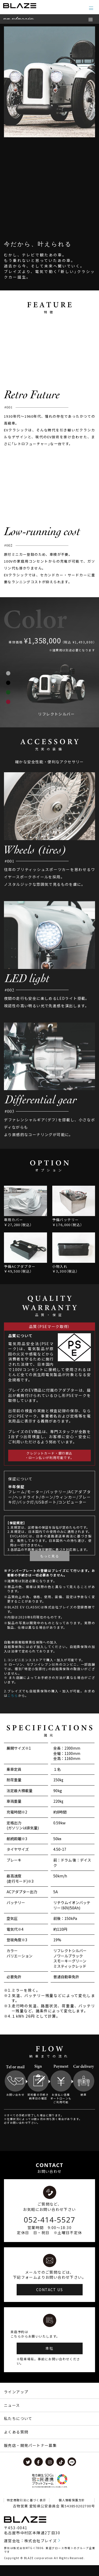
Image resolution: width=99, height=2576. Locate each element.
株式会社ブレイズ (40, 2551)
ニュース (12, 2416)
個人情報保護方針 (72, 2511)
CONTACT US (49, 2300)
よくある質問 (16, 2443)
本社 (49, 2359)
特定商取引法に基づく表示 (26, 2511)
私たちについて (18, 2429)
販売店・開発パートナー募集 (30, 2456)
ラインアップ (16, 2402)
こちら (12, 1706)
